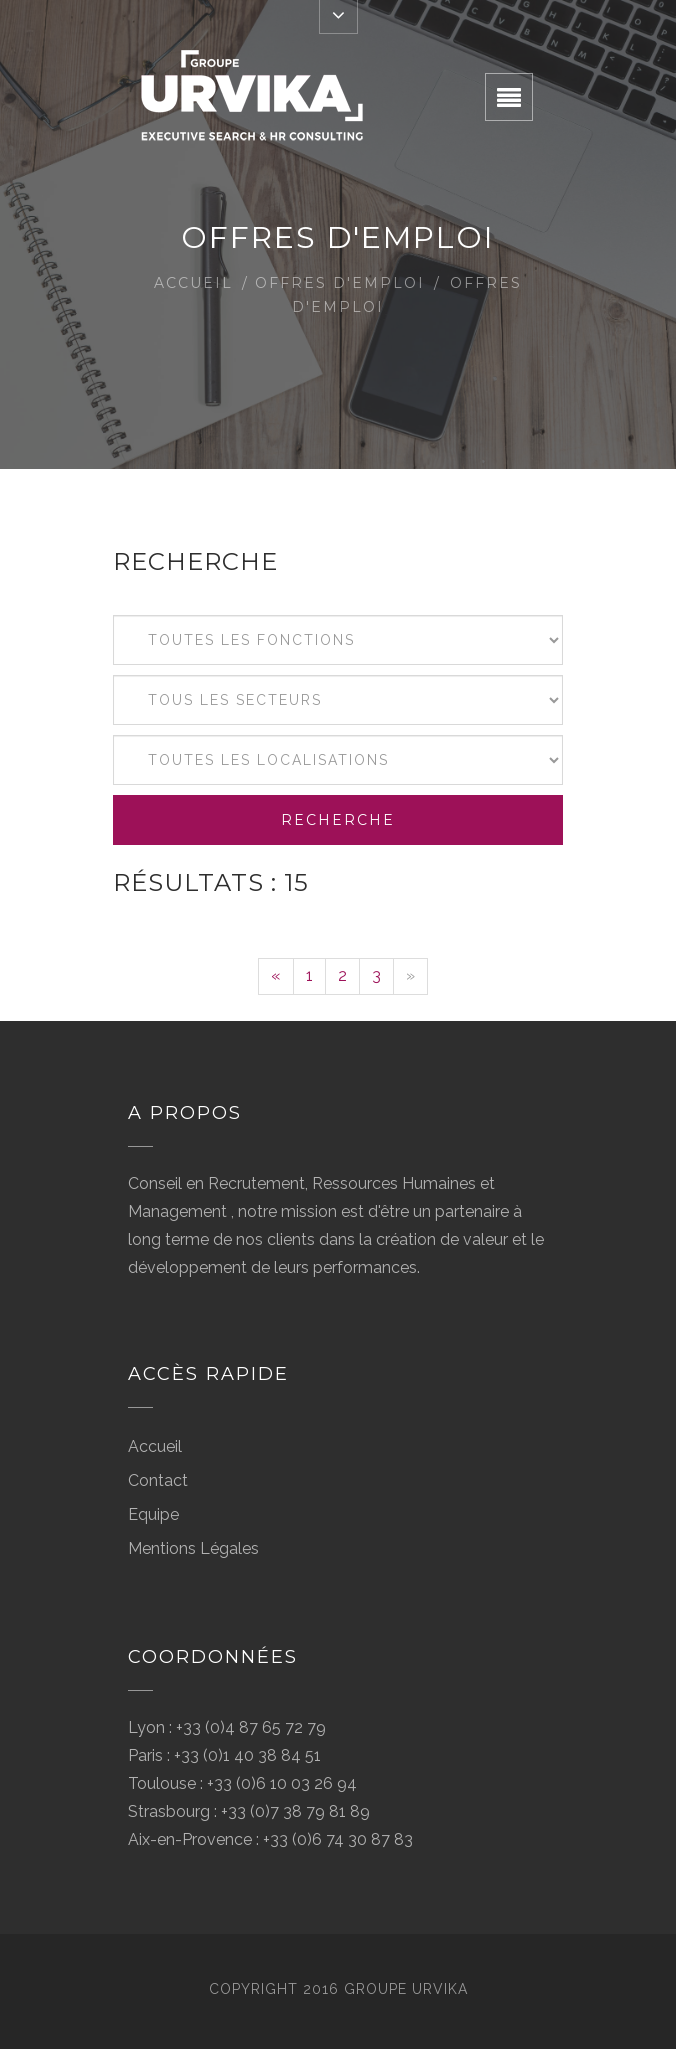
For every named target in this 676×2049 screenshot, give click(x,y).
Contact (158, 1480)
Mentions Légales (193, 1548)
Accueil (193, 283)
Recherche (338, 820)
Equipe (153, 1514)
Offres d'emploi (340, 283)
